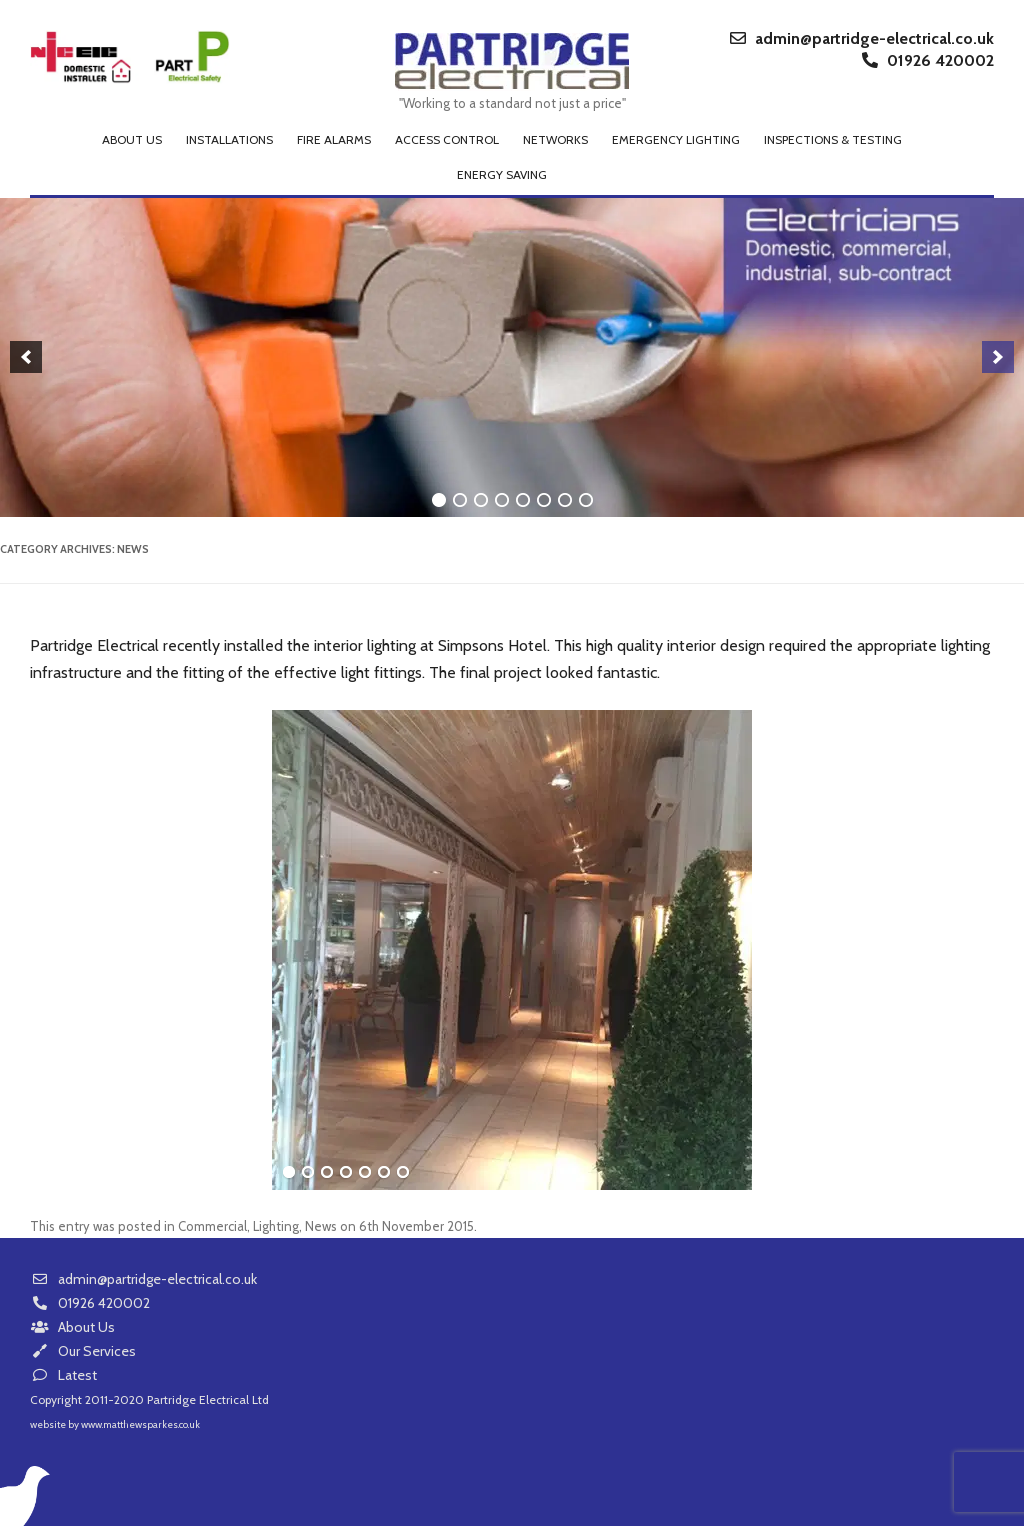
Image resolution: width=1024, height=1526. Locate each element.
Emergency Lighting (676, 139)
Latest (63, 1375)
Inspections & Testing (833, 139)
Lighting (276, 1226)
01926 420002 (928, 61)
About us (132, 139)
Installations (229, 139)
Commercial (212, 1226)
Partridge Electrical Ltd (512, 62)
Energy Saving (502, 174)
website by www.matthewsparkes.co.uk (115, 1424)
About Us (72, 1327)
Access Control (447, 139)
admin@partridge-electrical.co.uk (862, 39)
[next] (998, 357)
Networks (555, 139)
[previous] (26, 357)
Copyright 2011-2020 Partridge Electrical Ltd (149, 1399)
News (321, 1226)
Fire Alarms (334, 139)
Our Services (83, 1351)
